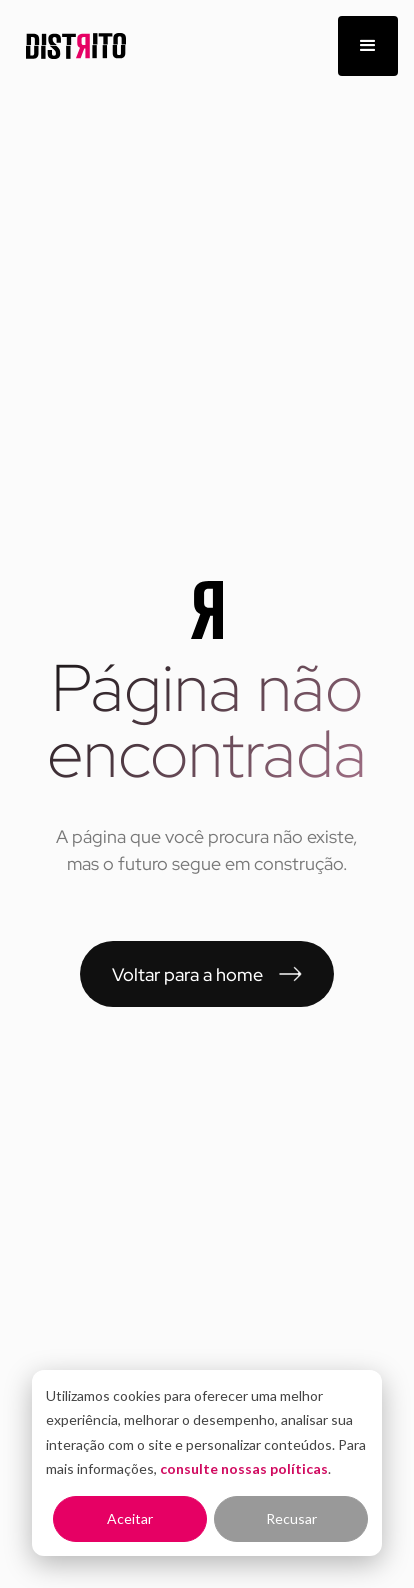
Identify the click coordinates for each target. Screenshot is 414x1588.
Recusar (291, 1518)
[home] (71, 46)
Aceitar (130, 1518)
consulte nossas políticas (244, 1468)
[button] (368, 46)
